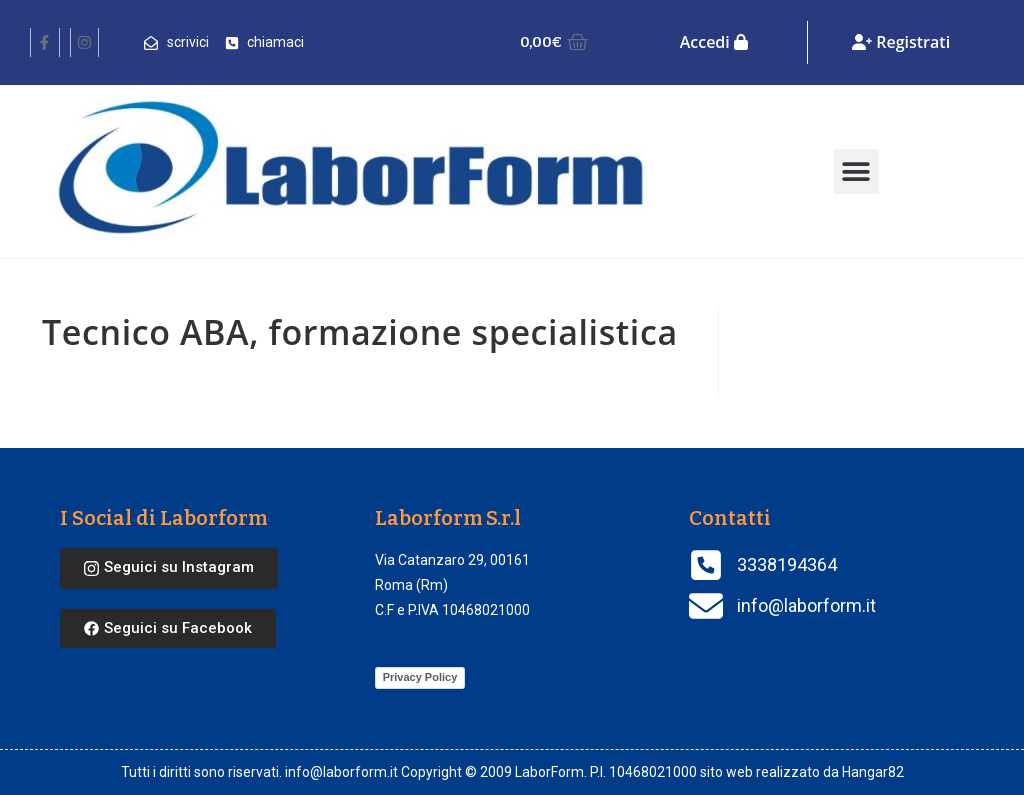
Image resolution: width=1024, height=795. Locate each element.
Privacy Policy (420, 677)
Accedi (714, 42)
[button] (856, 171)
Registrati (901, 42)
